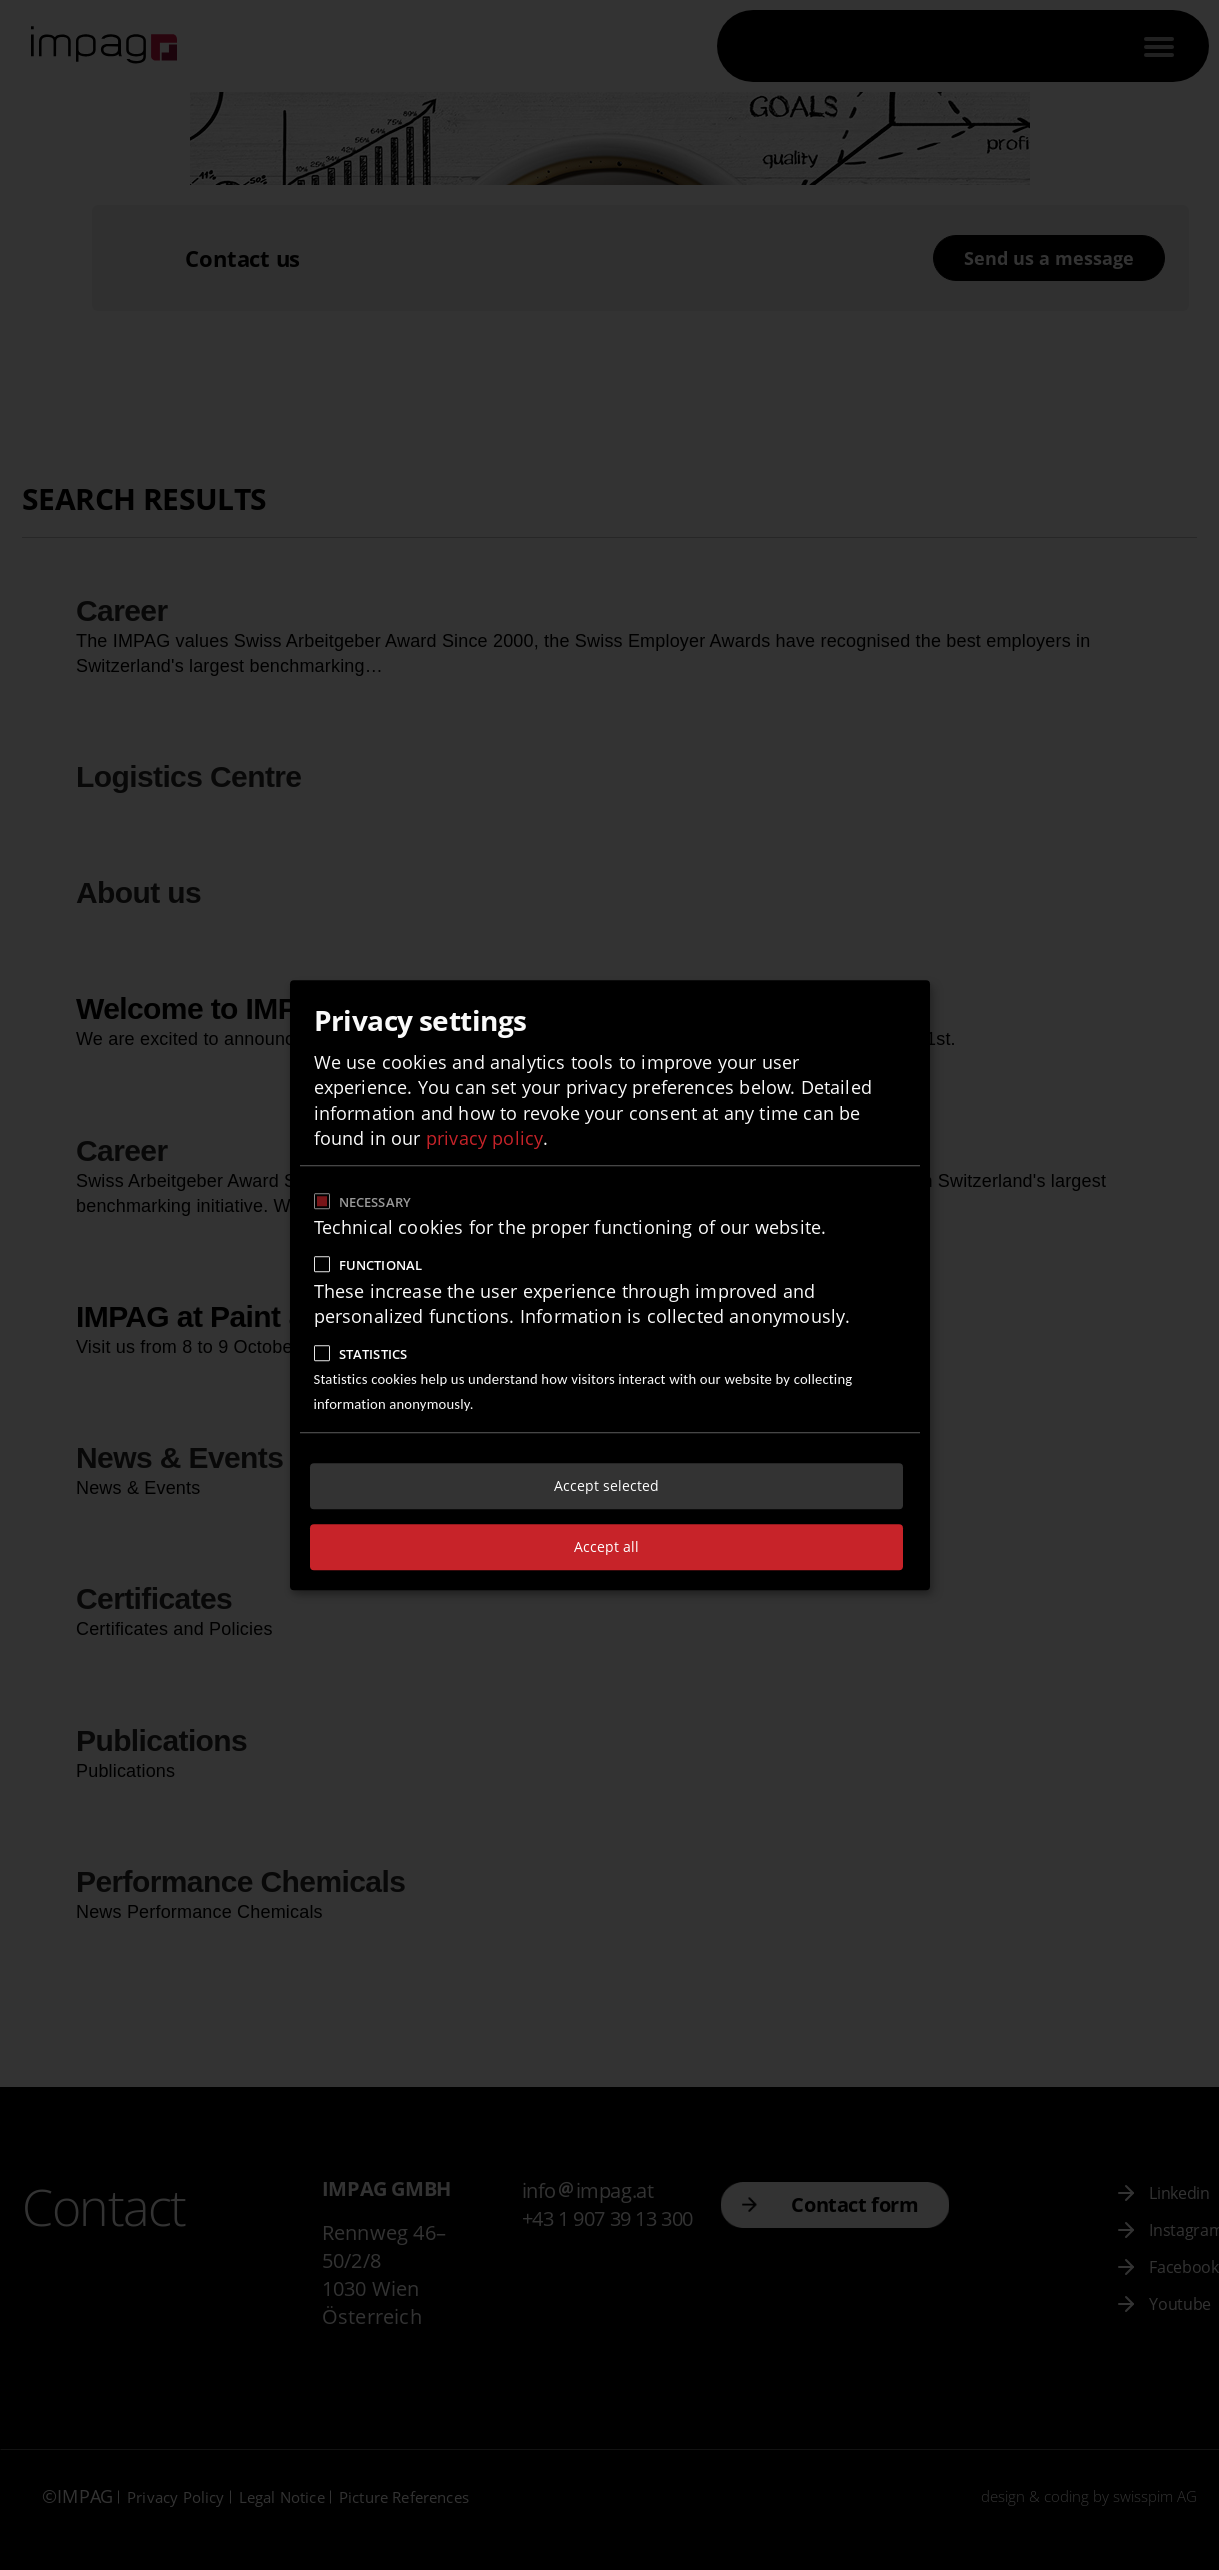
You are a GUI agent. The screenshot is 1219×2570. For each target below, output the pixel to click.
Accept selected (606, 1485)
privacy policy (485, 1138)
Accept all (606, 1546)
